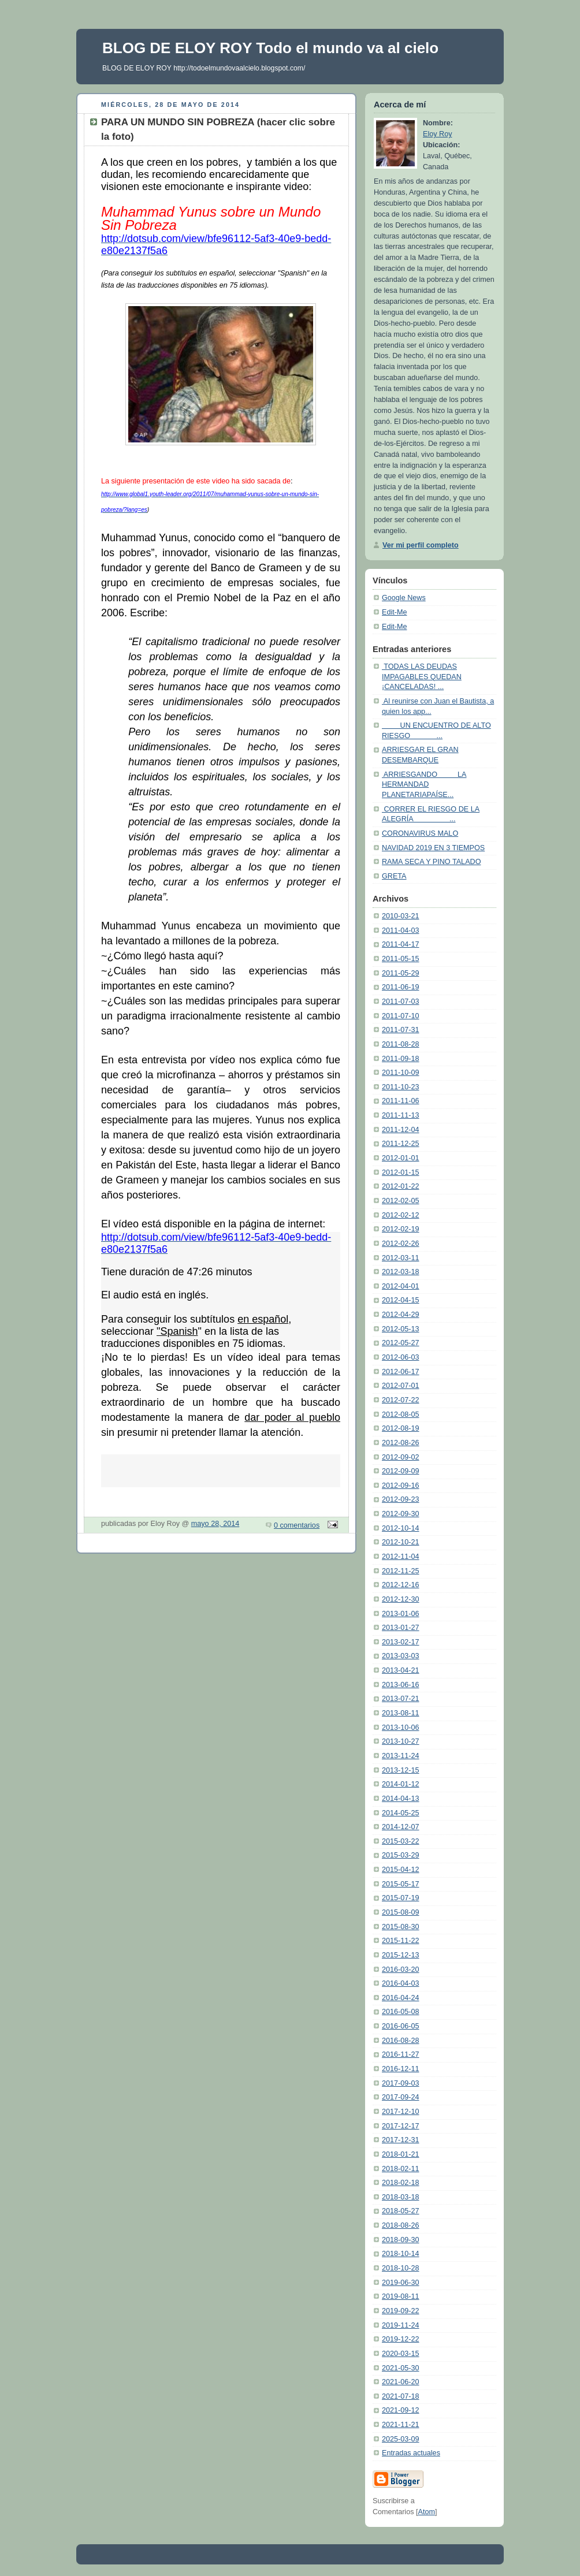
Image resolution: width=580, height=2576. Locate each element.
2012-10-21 (400, 1542)
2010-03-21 (400, 916)
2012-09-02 (400, 1457)
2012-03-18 (400, 1272)
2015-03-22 (400, 1841)
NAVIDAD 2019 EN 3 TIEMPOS (433, 848)
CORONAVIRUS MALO (420, 833)
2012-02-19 (400, 1229)
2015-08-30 (400, 1927)
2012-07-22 (400, 1400)
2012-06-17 (400, 1372)
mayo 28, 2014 (215, 1524)
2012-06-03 (400, 1357)
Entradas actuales (411, 2453)
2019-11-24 (400, 2325)
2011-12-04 (400, 1130)
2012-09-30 (400, 1514)
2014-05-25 (400, 1813)
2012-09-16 (400, 1485)
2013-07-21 (400, 1699)
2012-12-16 (400, 1585)
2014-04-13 (400, 1799)
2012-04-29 (400, 1315)
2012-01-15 (400, 1172)
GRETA (394, 876)
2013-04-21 (400, 1670)
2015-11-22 (400, 1941)
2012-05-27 (400, 1343)
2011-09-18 (400, 1059)
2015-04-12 (400, 1870)
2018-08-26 (400, 2225)
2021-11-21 (400, 2425)
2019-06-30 (400, 2283)
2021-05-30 (400, 2368)
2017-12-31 (400, 2140)
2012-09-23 (400, 1499)
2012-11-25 (400, 1571)
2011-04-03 (400, 930)
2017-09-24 (400, 2097)
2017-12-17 (400, 2126)
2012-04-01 (400, 1286)
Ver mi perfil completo (420, 545)
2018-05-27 (400, 2211)
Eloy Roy (437, 134)
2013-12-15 (400, 1770)
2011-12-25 (400, 1144)
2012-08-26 (400, 1443)
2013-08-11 (400, 1713)
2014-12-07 (400, 1827)
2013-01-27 (400, 1628)
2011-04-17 (400, 944)
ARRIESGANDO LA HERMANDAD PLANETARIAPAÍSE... (424, 784)
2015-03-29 (400, 1855)
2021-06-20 (400, 2382)
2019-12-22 (400, 2339)
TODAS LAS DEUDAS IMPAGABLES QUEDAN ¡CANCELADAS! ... (422, 676)
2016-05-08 (400, 2012)
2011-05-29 (400, 973)
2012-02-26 (400, 1243)
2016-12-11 (400, 2069)
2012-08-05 (400, 1414)
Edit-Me (394, 612)
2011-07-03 (400, 1001)
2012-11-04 (400, 1557)
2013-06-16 (400, 1685)
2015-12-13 (400, 1955)
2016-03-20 (400, 1969)
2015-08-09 (400, 1912)
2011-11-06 (400, 1101)
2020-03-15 (400, 2354)
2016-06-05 (400, 2026)
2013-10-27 (400, 1741)
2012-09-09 (400, 1471)
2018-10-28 (400, 2268)
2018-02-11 (400, 2169)
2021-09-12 (400, 2410)
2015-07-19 (400, 1898)
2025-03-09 (400, 2439)
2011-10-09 (400, 1073)
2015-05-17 (400, 1884)
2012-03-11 (400, 1258)
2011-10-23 (400, 1087)
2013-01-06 (400, 1614)
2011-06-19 (400, 987)
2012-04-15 (400, 1300)
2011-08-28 (400, 1044)
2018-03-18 (400, 2197)
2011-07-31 (400, 1030)
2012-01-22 (400, 1186)
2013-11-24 (400, 1756)
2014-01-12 (400, 1784)
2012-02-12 (400, 1215)
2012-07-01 (400, 1386)
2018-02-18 (400, 2183)
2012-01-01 (400, 1158)
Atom (426, 2512)
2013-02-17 (400, 1642)
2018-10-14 (400, 2254)
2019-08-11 (400, 2296)
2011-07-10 (400, 1016)
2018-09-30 (400, 2240)
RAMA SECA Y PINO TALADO (431, 862)
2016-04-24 (400, 1998)
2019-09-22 (400, 2311)
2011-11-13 (400, 1115)
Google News (404, 598)
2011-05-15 (400, 959)
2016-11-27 (400, 2054)
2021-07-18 (400, 2396)
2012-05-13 (400, 1329)
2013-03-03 (400, 1656)
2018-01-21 (400, 2154)
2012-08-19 (400, 1428)
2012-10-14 (400, 1528)
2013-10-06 (400, 1727)
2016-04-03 (400, 1983)
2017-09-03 (400, 2083)
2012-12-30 (400, 1599)
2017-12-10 (400, 2112)
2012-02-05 (400, 1201)
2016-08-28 (400, 2041)
